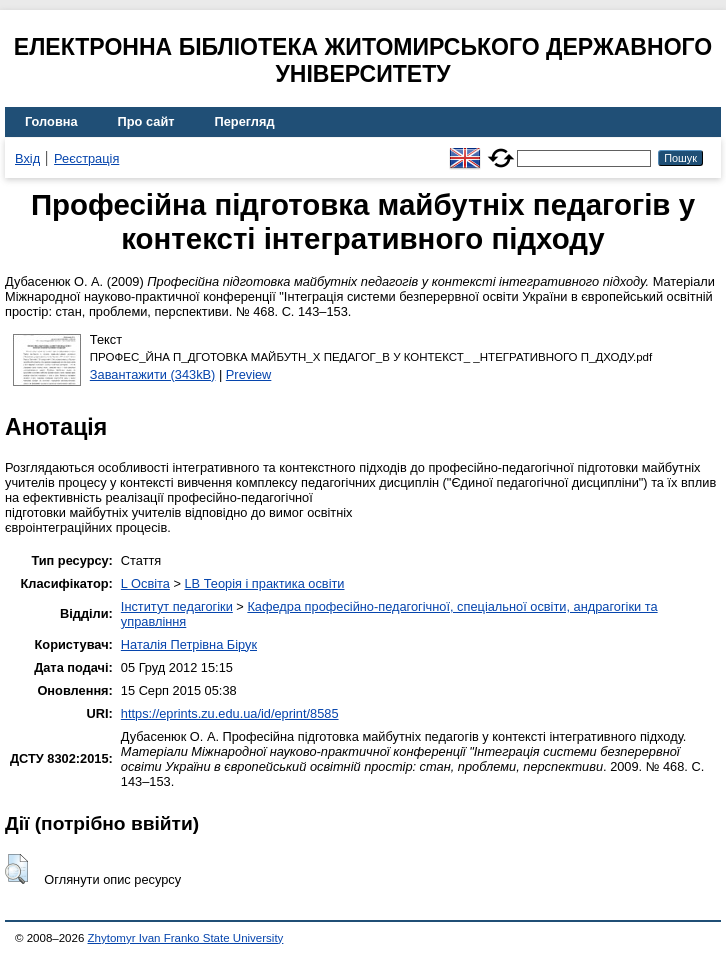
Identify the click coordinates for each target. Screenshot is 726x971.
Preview (249, 374)
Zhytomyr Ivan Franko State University (186, 938)
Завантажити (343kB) (153, 374)
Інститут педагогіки (177, 606)
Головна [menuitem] (51, 121)
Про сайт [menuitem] (146, 121)
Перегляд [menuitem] (245, 121)
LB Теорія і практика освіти (264, 583)
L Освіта (145, 583)
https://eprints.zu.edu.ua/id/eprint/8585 (230, 713)
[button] (16, 869)
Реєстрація (86, 158)
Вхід (27, 158)
